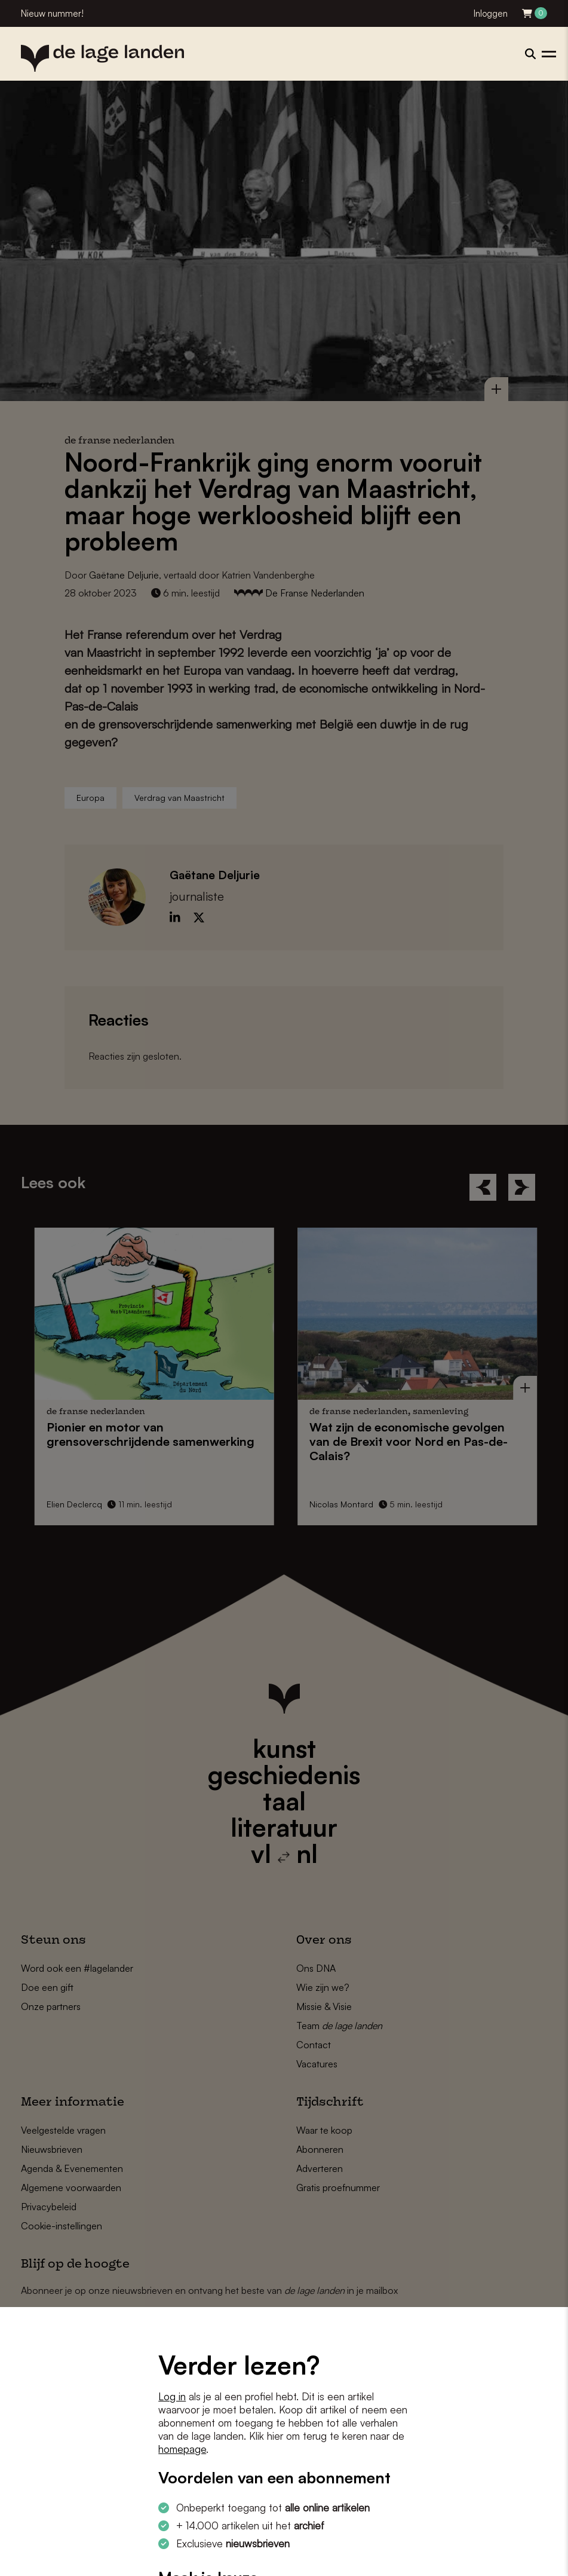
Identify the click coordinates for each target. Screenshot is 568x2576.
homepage (182, 2449)
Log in (172, 2396)
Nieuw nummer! (52, 13)
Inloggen (491, 13)
